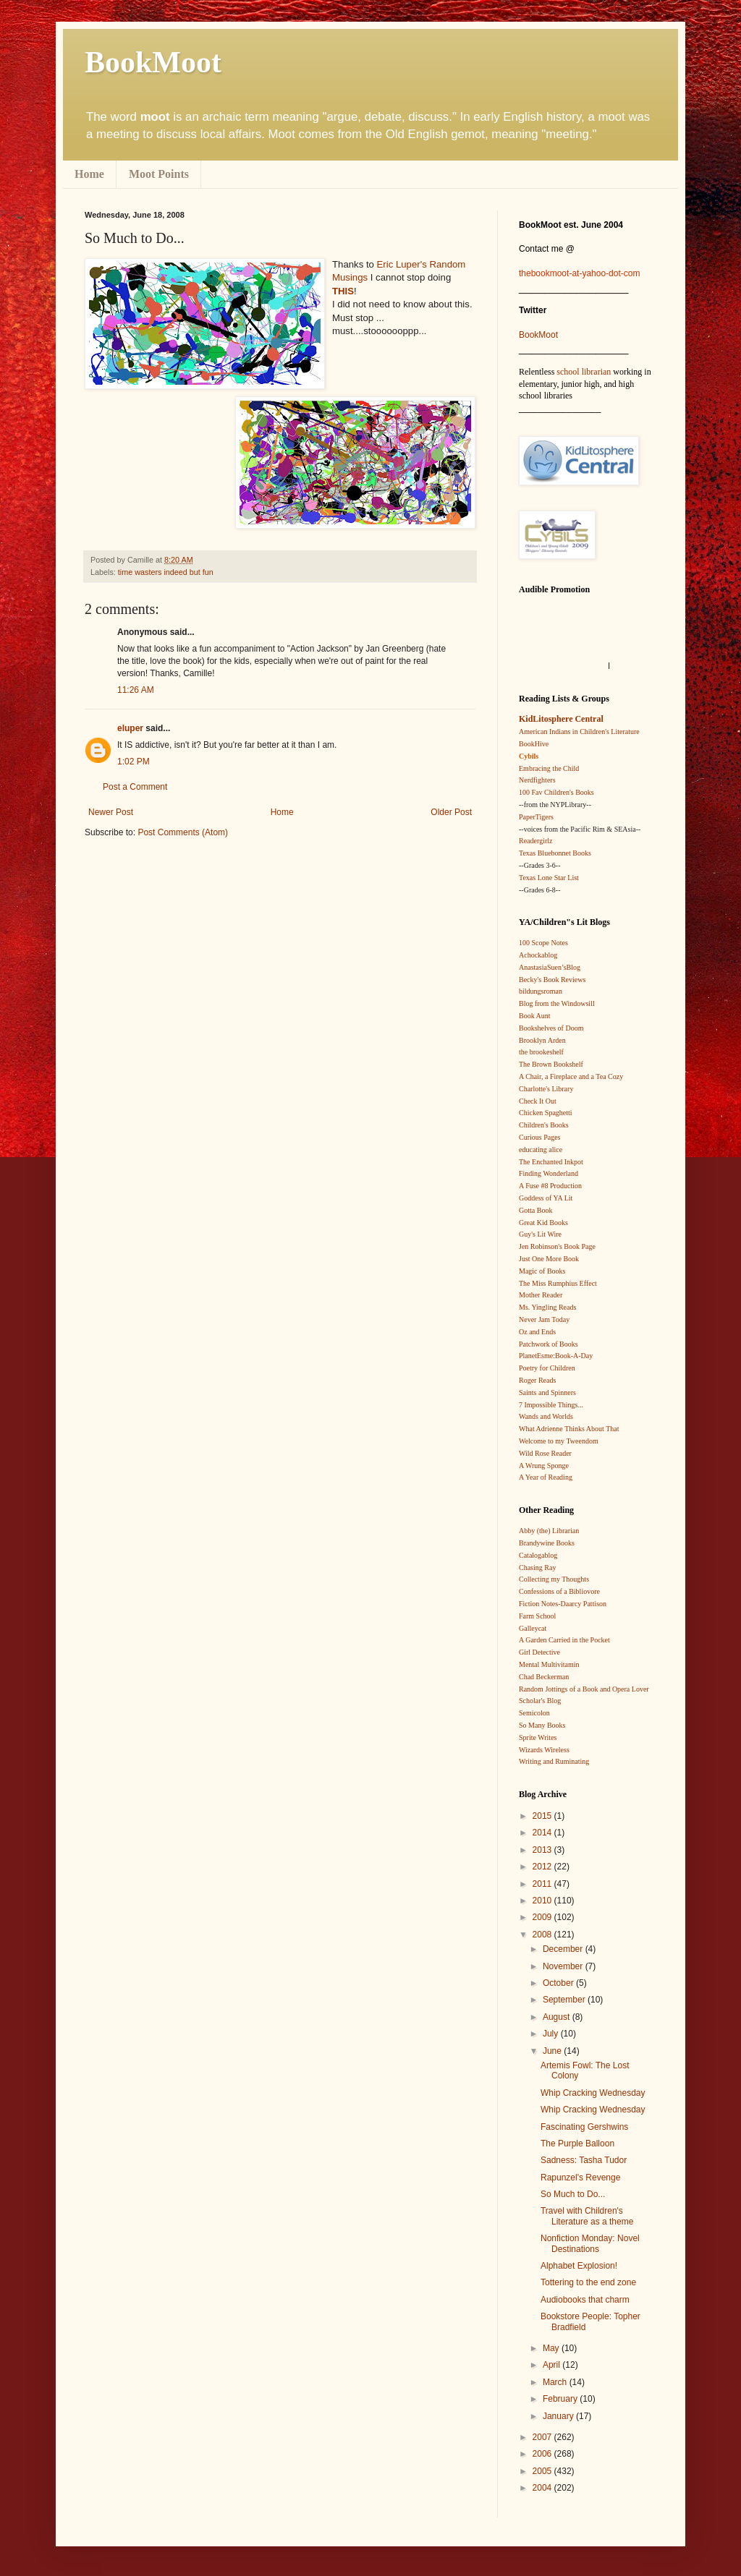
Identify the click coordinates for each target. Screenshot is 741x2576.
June (553, 2051)
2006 (543, 2454)
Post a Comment (135, 787)
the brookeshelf (541, 1052)
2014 (543, 1832)
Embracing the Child (549, 768)
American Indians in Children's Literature (579, 731)
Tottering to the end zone (588, 2282)
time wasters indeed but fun (165, 572)
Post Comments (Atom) (182, 832)
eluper (130, 728)
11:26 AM (135, 690)
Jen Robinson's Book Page (557, 1246)
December (564, 1949)
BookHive (534, 744)
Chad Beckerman (544, 1677)
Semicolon (534, 1713)
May (552, 2348)
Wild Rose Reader (545, 1453)
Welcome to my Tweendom (558, 1441)
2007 (543, 2437)
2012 (543, 1866)
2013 (543, 1850)
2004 (543, 2488)
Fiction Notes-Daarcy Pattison (562, 1604)
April (552, 2365)
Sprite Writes (537, 1737)
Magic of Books (542, 1271)
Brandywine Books (547, 1543)
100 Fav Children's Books (556, 792)
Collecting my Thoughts (554, 1579)
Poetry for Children (547, 1368)
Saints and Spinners (547, 1392)
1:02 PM (133, 761)
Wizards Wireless (544, 1750)
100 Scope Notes (543, 943)
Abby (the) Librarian (549, 1531)
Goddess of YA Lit (545, 1198)
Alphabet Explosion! (579, 2266)
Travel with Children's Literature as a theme (587, 2216)
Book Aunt (535, 1016)
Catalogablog (538, 1555)
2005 (543, 2471)
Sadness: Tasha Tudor (584, 2160)
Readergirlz (535, 841)
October (559, 1983)
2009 (543, 1917)
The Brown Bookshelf (551, 1064)
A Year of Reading (545, 1477)
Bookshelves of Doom (551, 1028)
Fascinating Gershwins (584, 2127)
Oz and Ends (537, 1332)
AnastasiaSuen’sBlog (549, 967)
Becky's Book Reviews (552, 980)
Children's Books (544, 1125)
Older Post (451, 812)
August (557, 2017)
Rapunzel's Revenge (580, 2177)
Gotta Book (535, 1210)
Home (89, 174)
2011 (543, 1884)
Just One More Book (549, 1259)
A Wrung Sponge (544, 1466)
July (552, 2034)
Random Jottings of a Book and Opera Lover (584, 1689)
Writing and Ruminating (554, 1761)
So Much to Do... (573, 2194)
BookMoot (538, 335)
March (556, 2382)
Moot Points (159, 174)
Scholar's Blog (540, 1701)
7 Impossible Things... (551, 1405)
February (561, 2399)
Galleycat (532, 1628)
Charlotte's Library (546, 1089)
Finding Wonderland (548, 1173)
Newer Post (110, 812)
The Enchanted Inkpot (551, 1162)
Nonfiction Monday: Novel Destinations (590, 2243)
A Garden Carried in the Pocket (564, 1640)
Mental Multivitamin (549, 1664)
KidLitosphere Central (561, 719)
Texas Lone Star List (549, 878)
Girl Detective (539, 1652)
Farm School (537, 1616)
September (565, 2000)
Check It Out (537, 1101)
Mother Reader (540, 1295)
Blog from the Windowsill (557, 1003)
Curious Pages (540, 1137)
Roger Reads (537, 1380)
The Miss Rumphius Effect (558, 1283)
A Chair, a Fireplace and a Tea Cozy (571, 1076)
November (564, 1966)
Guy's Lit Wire (540, 1234)
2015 (543, 1816)
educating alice (540, 1149)
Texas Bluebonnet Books (555, 853)
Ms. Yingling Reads (547, 1307)
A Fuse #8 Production (550, 1186)
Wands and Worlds (546, 1416)
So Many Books (542, 1725)
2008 (543, 1934)
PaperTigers (536, 817)
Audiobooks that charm (585, 2300)
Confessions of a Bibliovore (559, 1591)
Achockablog (538, 955)
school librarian (583, 372)
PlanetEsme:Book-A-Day (556, 1356)
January (559, 2416)
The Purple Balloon (577, 2143)
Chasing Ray (537, 1567)
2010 (543, 1900)
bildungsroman (540, 991)
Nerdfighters (537, 780)
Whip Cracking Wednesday (593, 2093)
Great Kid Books (543, 1223)
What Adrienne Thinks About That (569, 1429)
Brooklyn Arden (542, 1040)
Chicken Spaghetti (545, 1113)
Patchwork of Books (548, 1344)
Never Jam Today (544, 1319)
